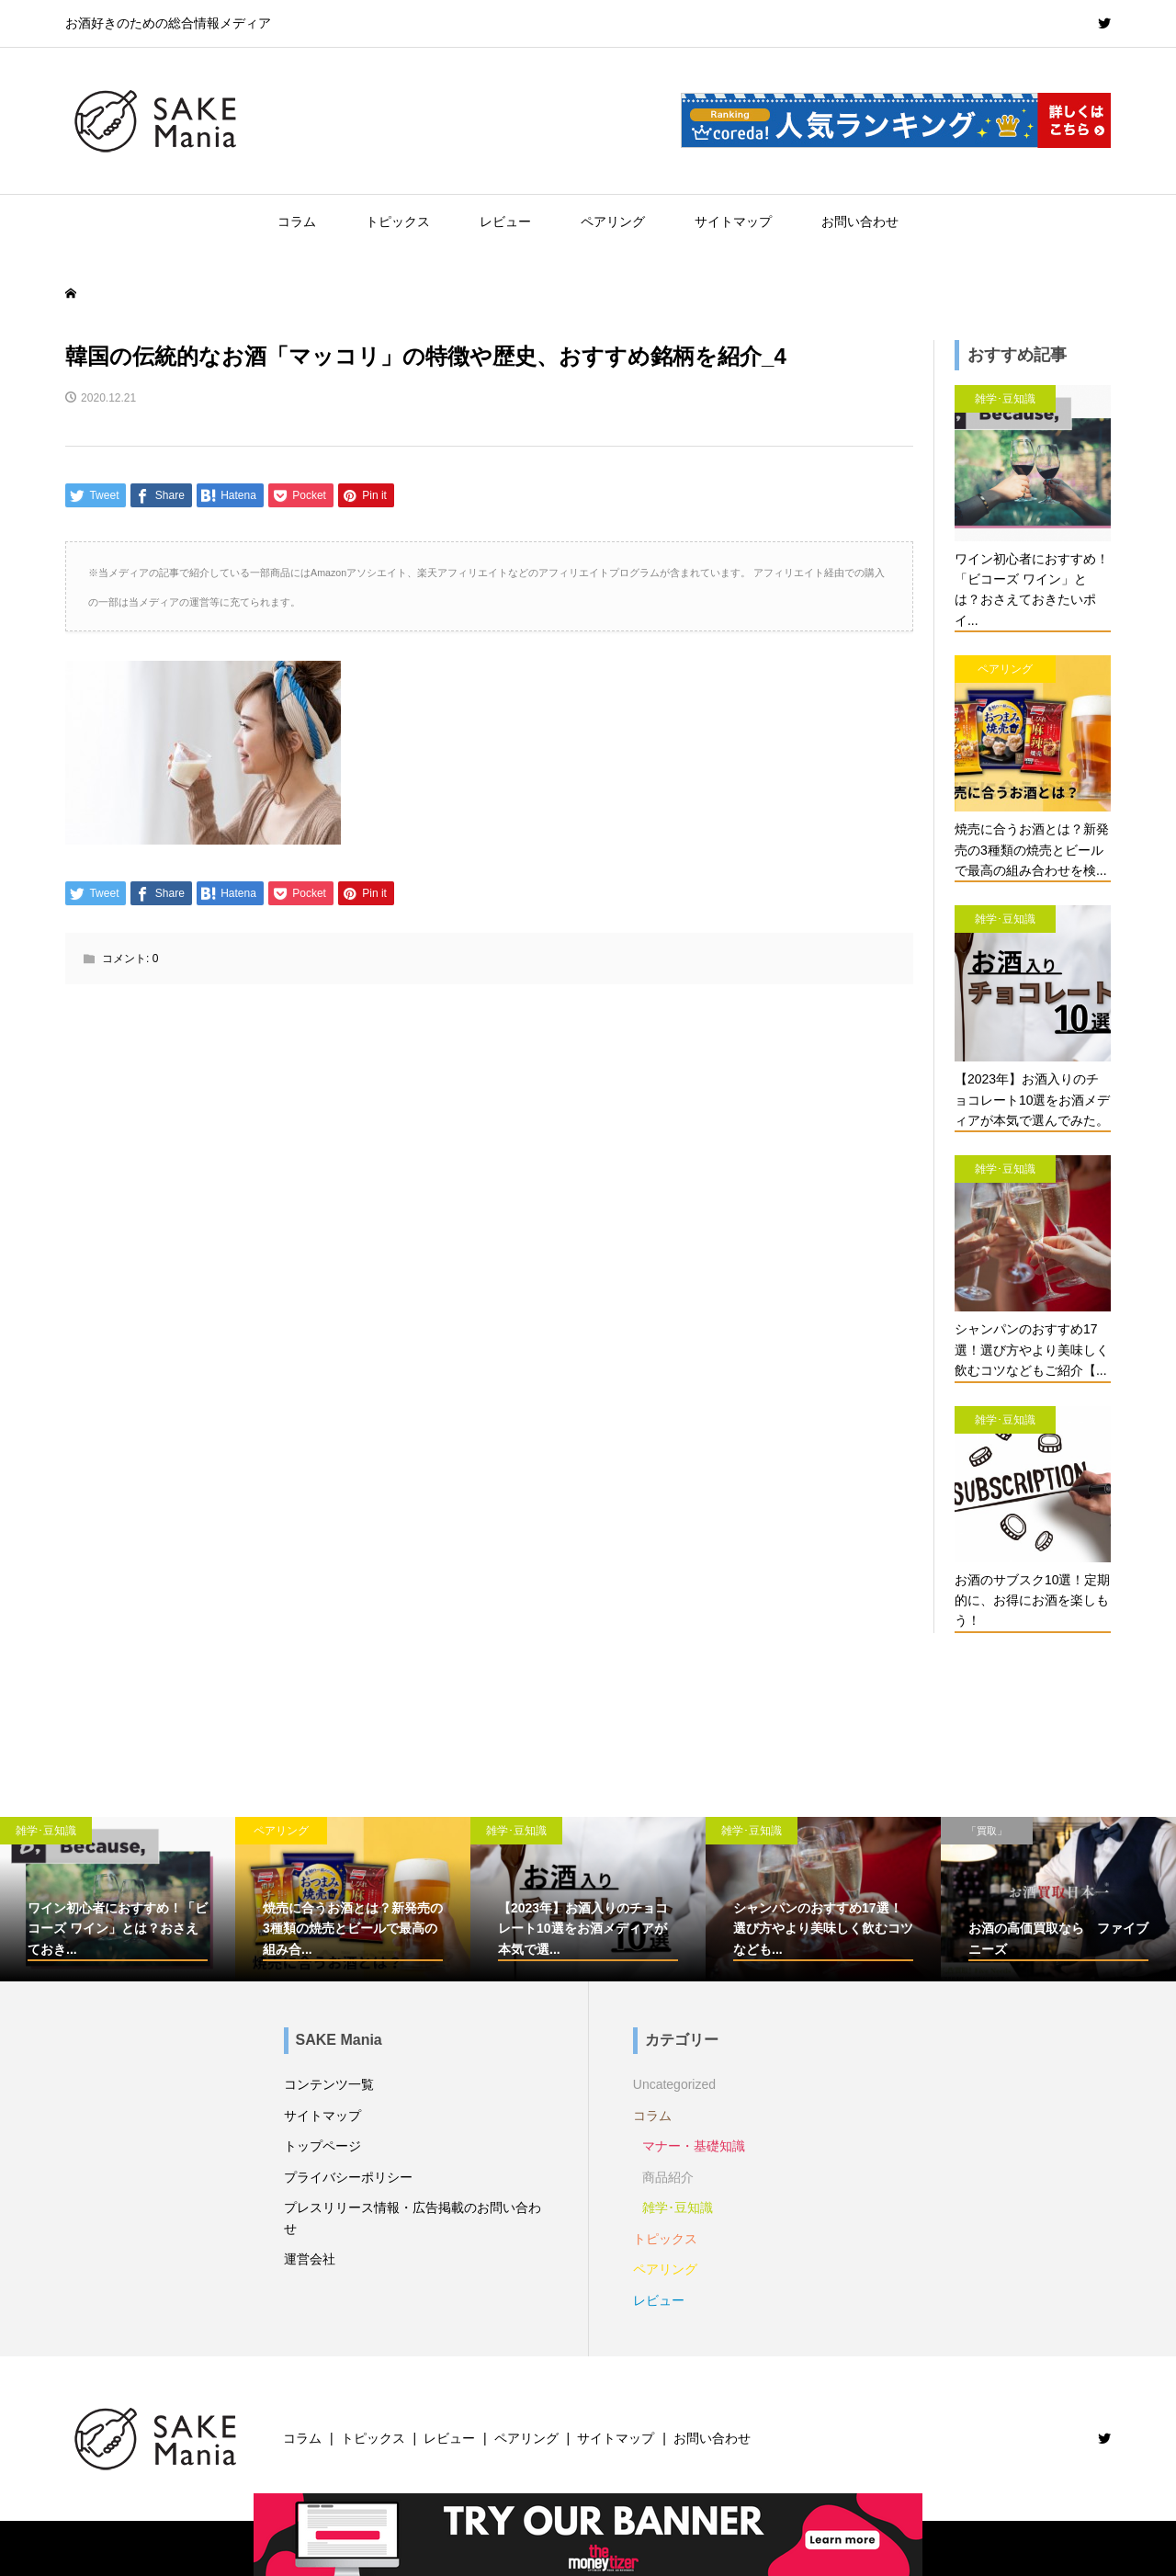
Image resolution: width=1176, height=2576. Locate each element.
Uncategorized (674, 2084)
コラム (296, 221)
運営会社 (309, 2259)
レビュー (505, 221)
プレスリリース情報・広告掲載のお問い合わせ (412, 2217)
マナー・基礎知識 (693, 2146)
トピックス (398, 221)
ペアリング (613, 221)
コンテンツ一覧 (329, 2084)
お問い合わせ (860, 221)
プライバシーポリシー (348, 2177)
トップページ (322, 2146)
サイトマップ (733, 221)
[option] (117, 1899)
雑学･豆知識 (677, 2207)
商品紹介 (668, 2177)
